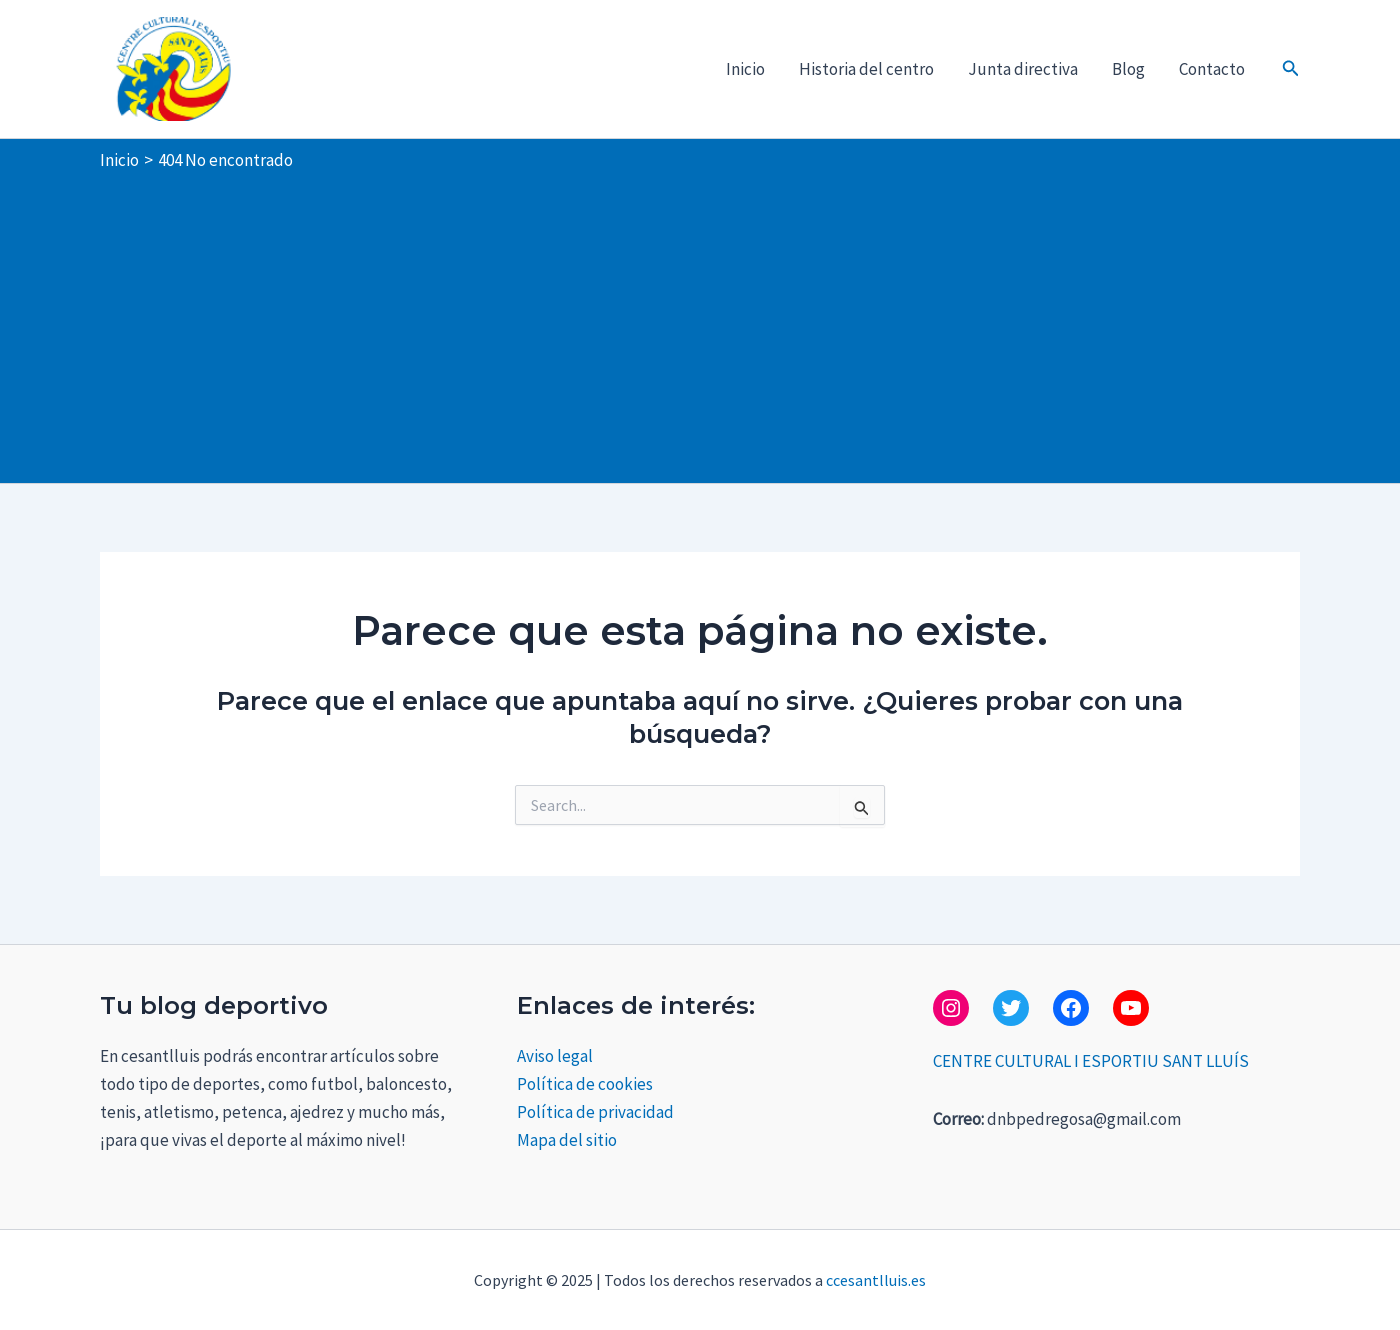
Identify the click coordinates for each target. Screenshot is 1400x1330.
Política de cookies (585, 1084)
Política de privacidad (595, 1112)
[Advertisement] (700, 323)
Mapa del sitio (567, 1140)
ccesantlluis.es (876, 1280)
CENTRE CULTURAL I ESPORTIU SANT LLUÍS (1091, 1061)
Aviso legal (555, 1056)
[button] (1291, 69)
